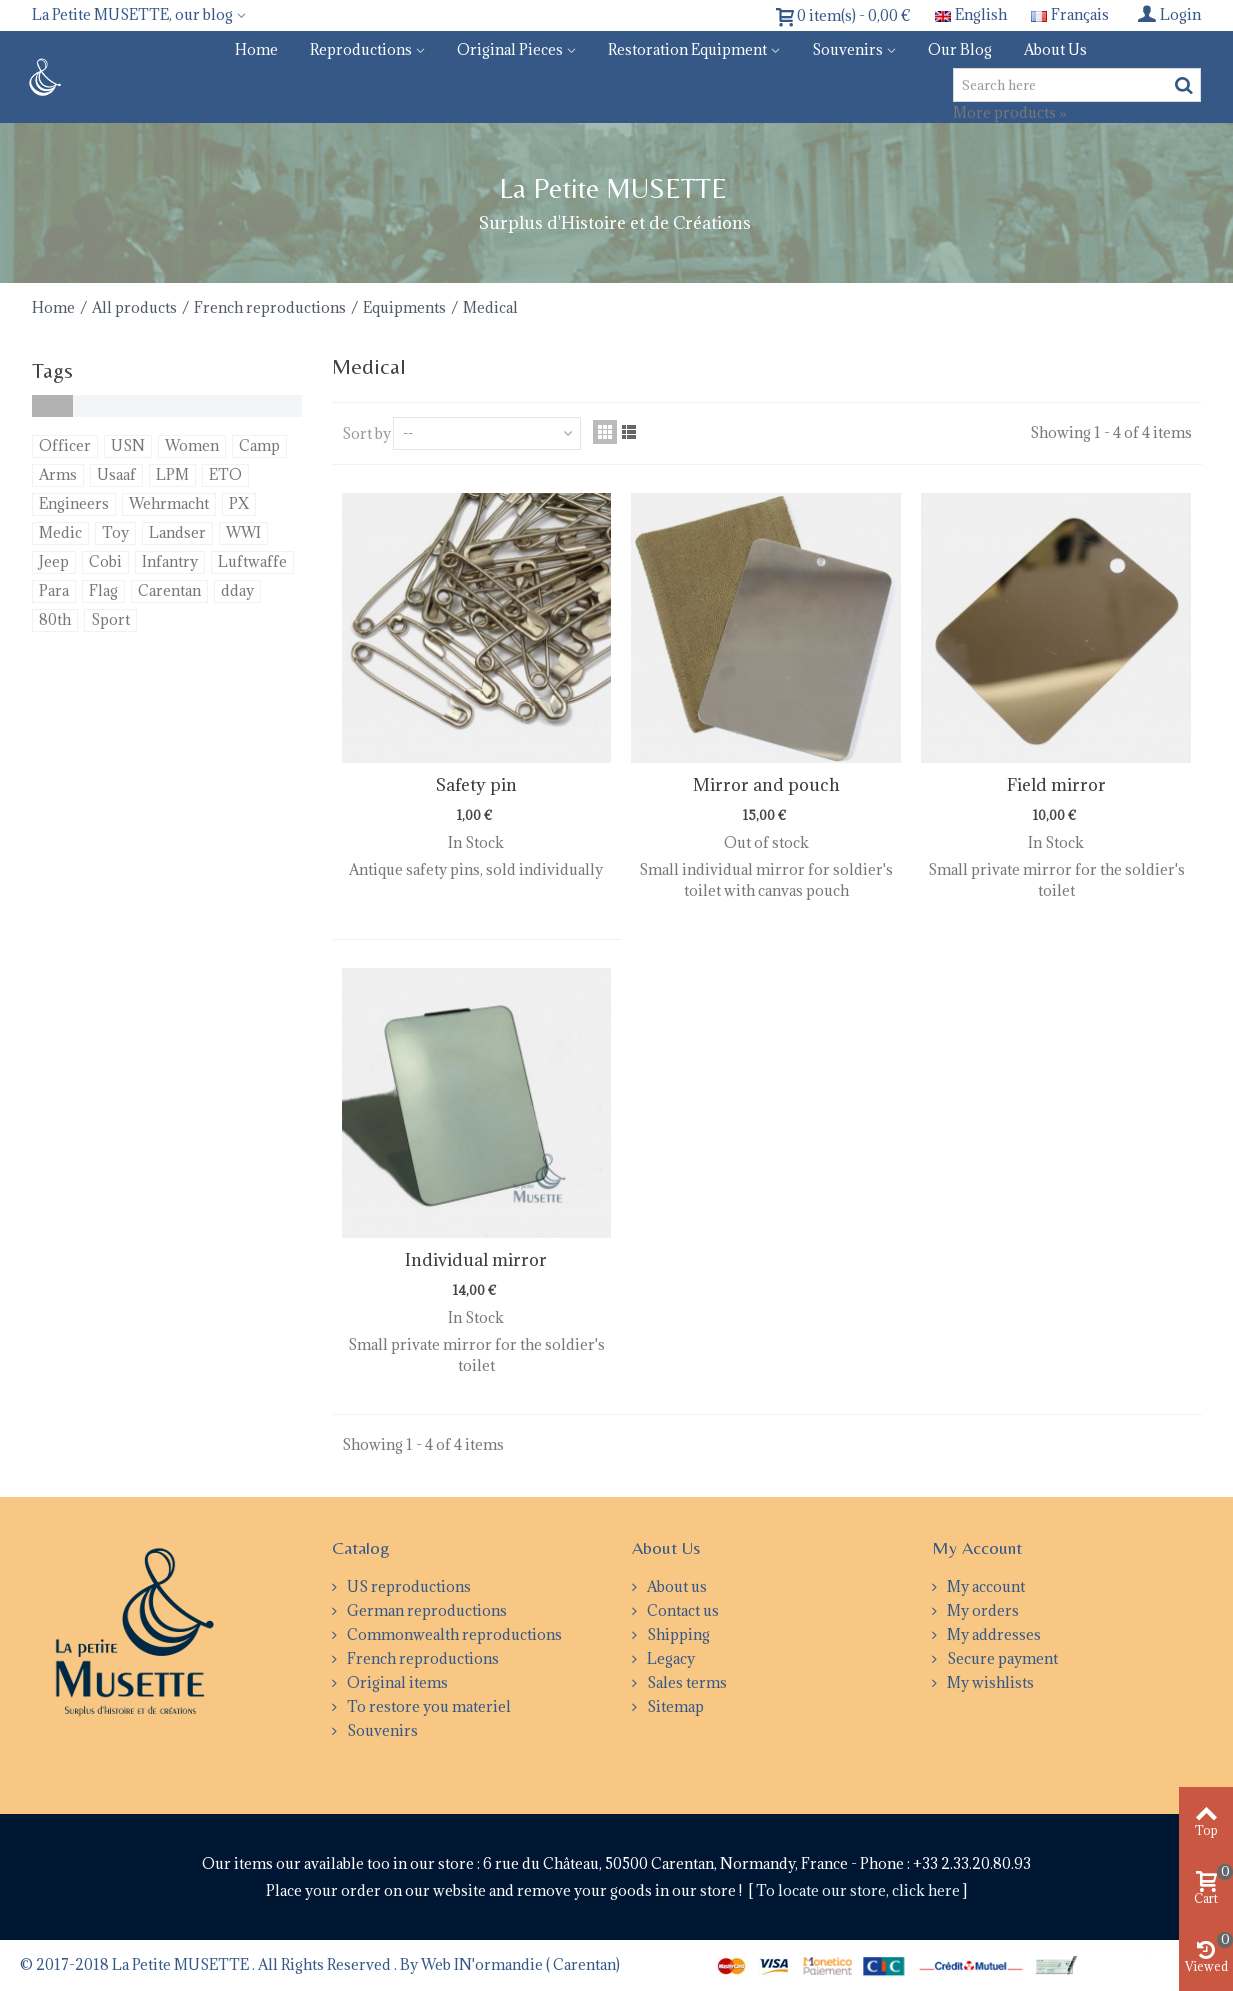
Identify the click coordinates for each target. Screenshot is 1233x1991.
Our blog (960, 49)
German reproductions (425, 1610)
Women (192, 445)
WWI (243, 532)
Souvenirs (847, 49)
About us (1055, 49)
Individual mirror (476, 1260)
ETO (225, 474)
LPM (172, 474)
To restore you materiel (427, 1706)
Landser (177, 532)
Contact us (681, 1610)
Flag (103, 590)
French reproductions (270, 307)
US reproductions (407, 1586)
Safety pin (476, 785)
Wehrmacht (169, 503)
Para (54, 590)
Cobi (105, 561)
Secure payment (1001, 1658)
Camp (259, 445)
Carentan (169, 590)
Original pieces (510, 49)
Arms (58, 474)
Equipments (404, 307)
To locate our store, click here (859, 1890)
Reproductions (361, 49)
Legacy (669, 1658)
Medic (60, 532)
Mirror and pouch (766, 785)
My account (984, 1586)
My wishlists (989, 1682)
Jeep (54, 561)
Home (256, 49)
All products (134, 307)
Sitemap (674, 1706)
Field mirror (1056, 785)
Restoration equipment (687, 49)
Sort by (366, 433)
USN (128, 445)
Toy (115, 532)
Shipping (677, 1634)
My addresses (992, 1634)
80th (55, 619)
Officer (65, 445)
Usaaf (116, 474)
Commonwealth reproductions (453, 1634)
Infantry (170, 561)
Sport (110, 619)
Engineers (74, 503)
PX (239, 503)
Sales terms (685, 1682)
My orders (981, 1610)
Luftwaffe (252, 561)
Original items (396, 1682)
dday (237, 590)
